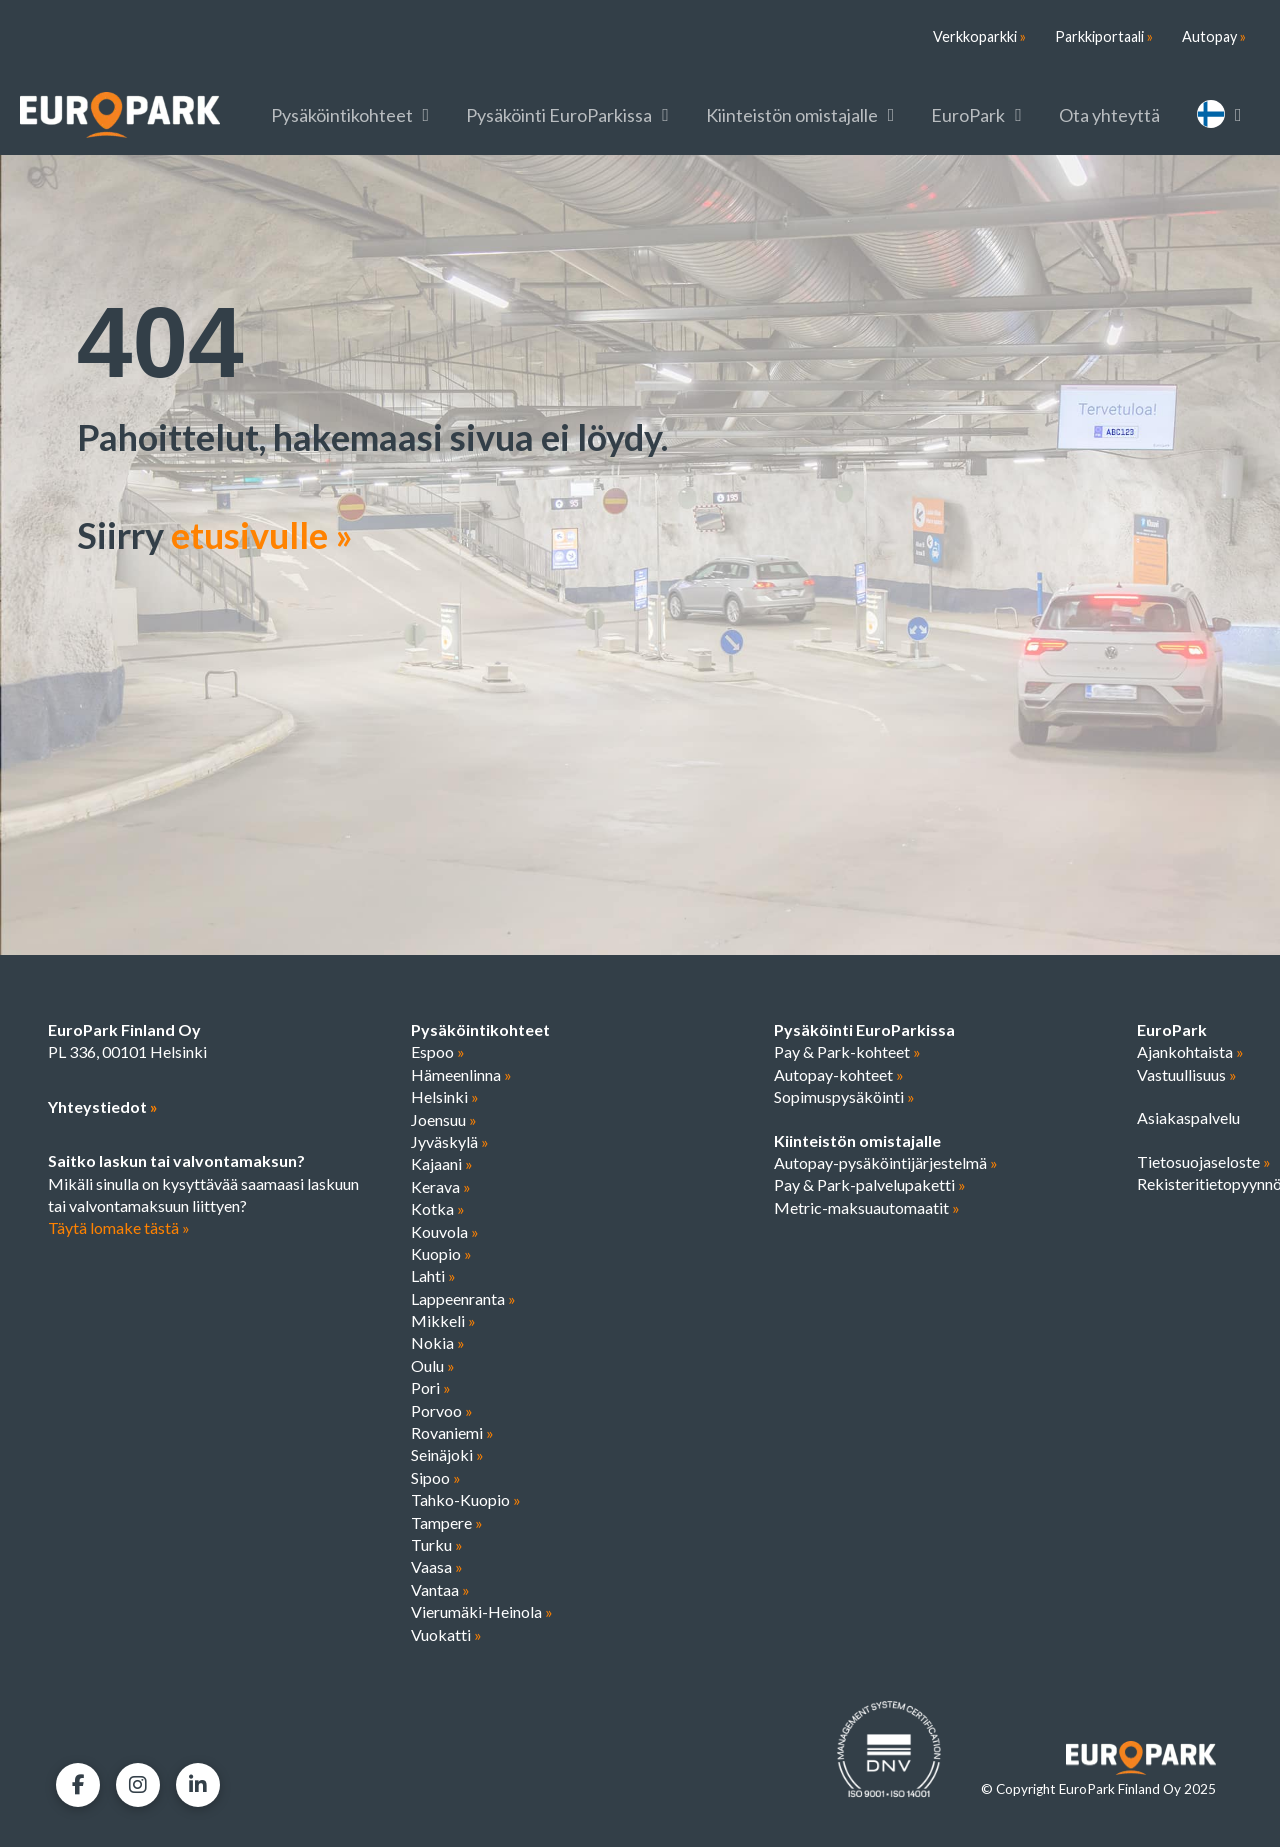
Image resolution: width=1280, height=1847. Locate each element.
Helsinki (445, 1096)
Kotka (438, 1208)
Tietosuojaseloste (1204, 1161)
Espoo (438, 1051)
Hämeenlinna (461, 1074)
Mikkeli (443, 1320)
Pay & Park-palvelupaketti (870, 1184)
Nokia (438, 1342)
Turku (437, 1544)
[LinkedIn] (198, 1785)
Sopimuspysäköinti (844, 1096)
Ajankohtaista (1190, 1051)
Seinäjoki (447, 1454)
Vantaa (440, 1589)
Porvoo (442, 1410)
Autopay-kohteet (839, 1074)
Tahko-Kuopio (466, 1499)
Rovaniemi (452, 1432)
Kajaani (442, 1163)
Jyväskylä (450, 1141)
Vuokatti (446, 1634)
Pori (431, 1387)
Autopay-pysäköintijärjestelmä (886, 1162)
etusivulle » (262, 535)
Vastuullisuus (1187, 1074)
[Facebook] (78, 1785)
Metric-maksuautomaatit (867, 1207)
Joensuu (444, 1119)
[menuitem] (1219, 115)
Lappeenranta (463, 1298)
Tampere (447, 1522)
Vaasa (437, 1566)
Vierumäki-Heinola (482, 1611)
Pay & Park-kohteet (847, 1051)
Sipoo (436, 1477)
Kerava (441, 1186)
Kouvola (445, 1231)
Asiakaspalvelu (1188, 1117)
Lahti (433, 1275)
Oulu (433, 1365)
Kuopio (441, 1253)
